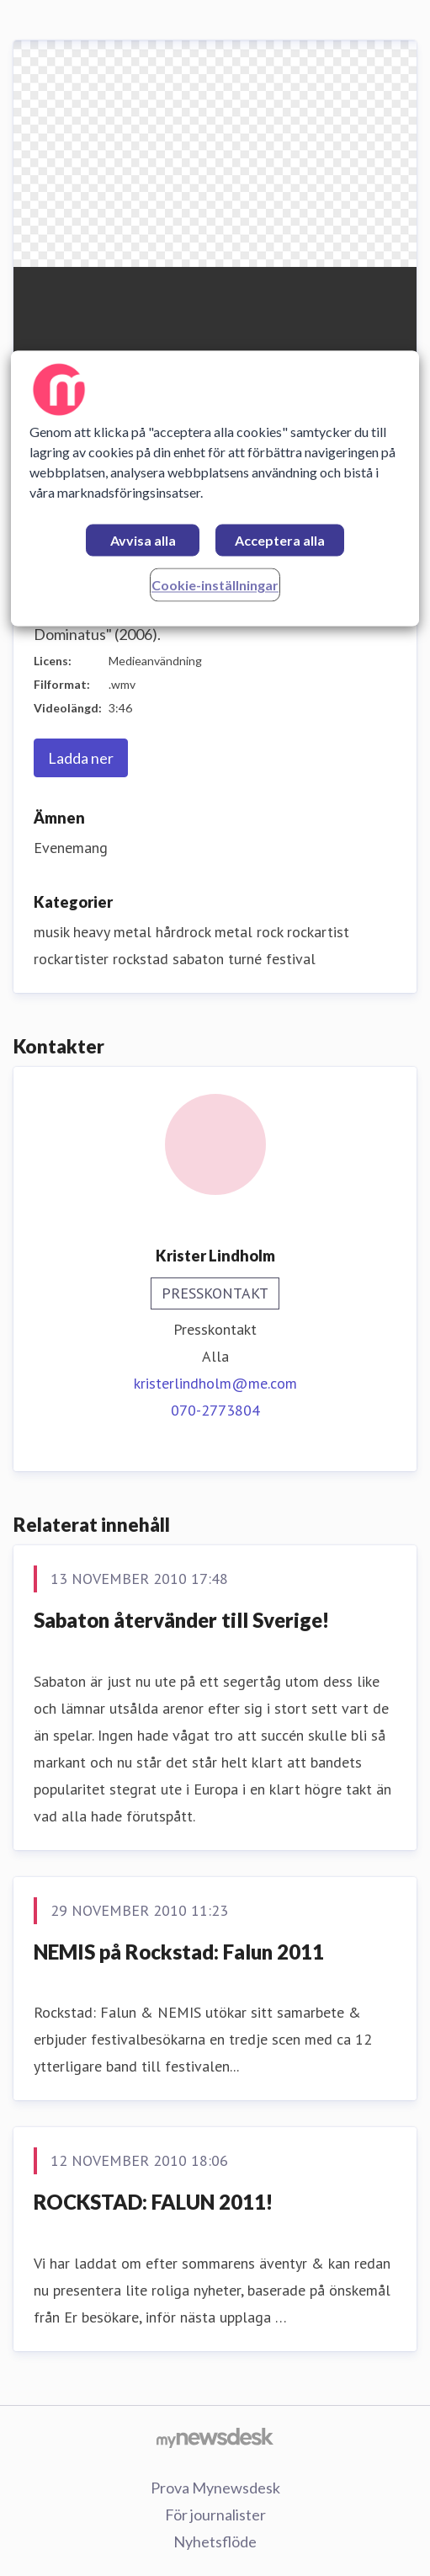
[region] (215, 488)
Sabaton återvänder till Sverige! (181, 1620)
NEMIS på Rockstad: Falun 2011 (179, 1951)
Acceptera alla (280, 540)
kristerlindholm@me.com (215, 1383)
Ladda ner (81, 758)
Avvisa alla (143, 540)
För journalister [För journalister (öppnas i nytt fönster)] (215, 2514)
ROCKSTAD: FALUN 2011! (153, 2201)
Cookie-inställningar (215, 585)
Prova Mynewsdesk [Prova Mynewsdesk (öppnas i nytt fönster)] (215, 2487)
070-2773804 (215, 1410)
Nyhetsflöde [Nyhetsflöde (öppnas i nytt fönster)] (215, 2541)
